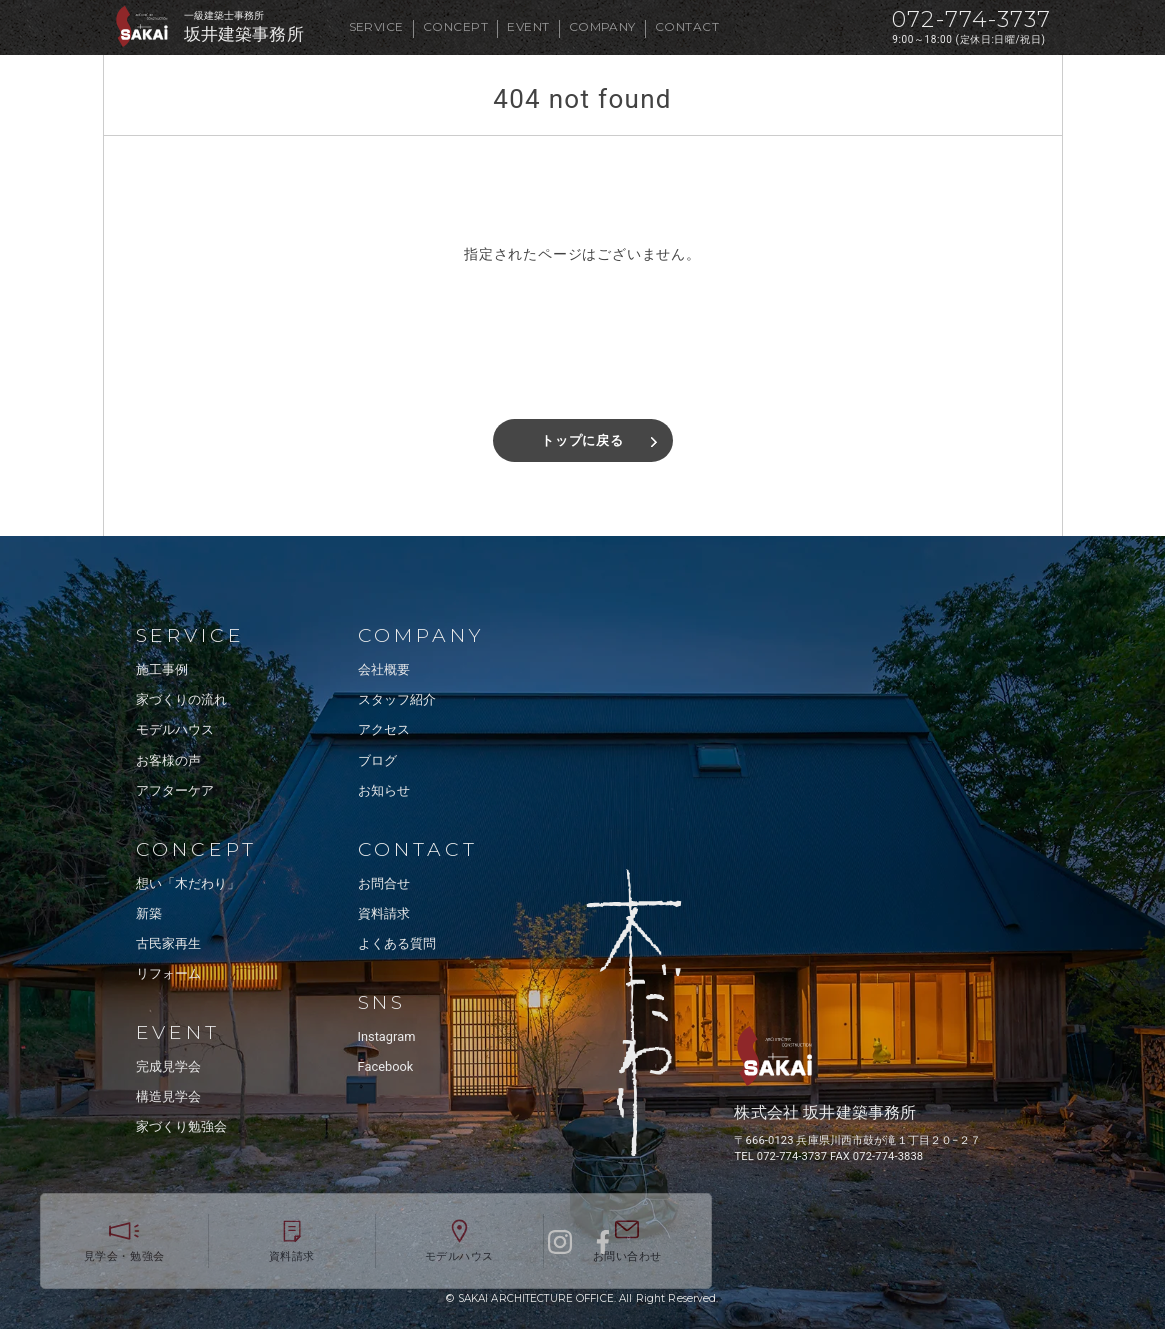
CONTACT (687, 26)
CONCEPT (455, 26)
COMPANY (602, 26)
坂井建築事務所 (244, 34)
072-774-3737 (971, 19)
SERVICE (376, 26)
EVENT (528, 26)
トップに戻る (582, 440)
